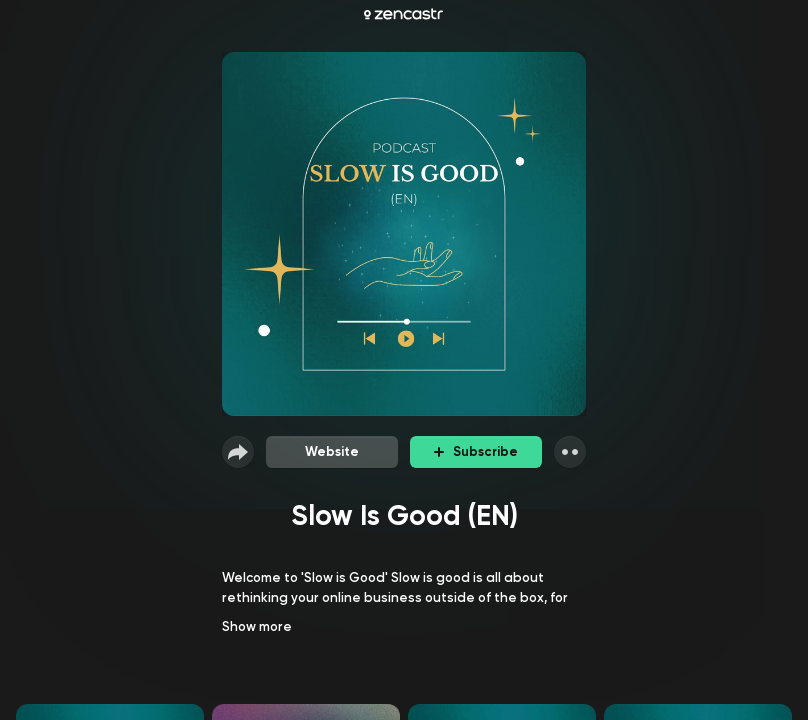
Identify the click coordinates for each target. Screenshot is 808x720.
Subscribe (476, 451)
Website (332, 451)
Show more (257, 626)
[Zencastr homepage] (403, 14)
